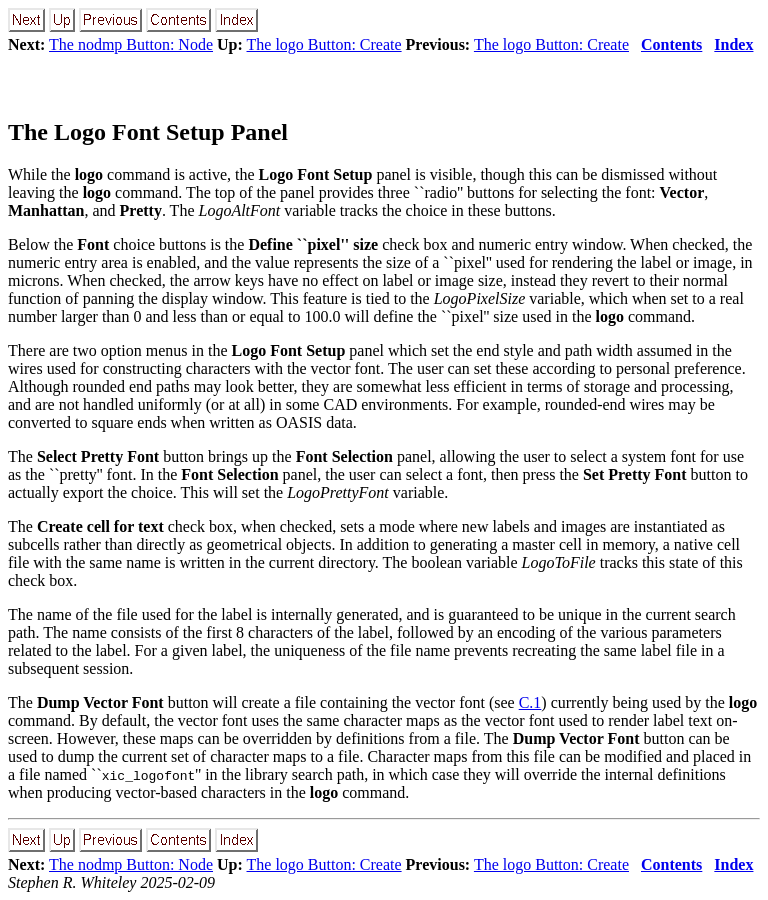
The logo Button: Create (324, 44)
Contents (671, 44)
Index (733, 44)
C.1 (530, 702)
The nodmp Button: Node (131, 44)
